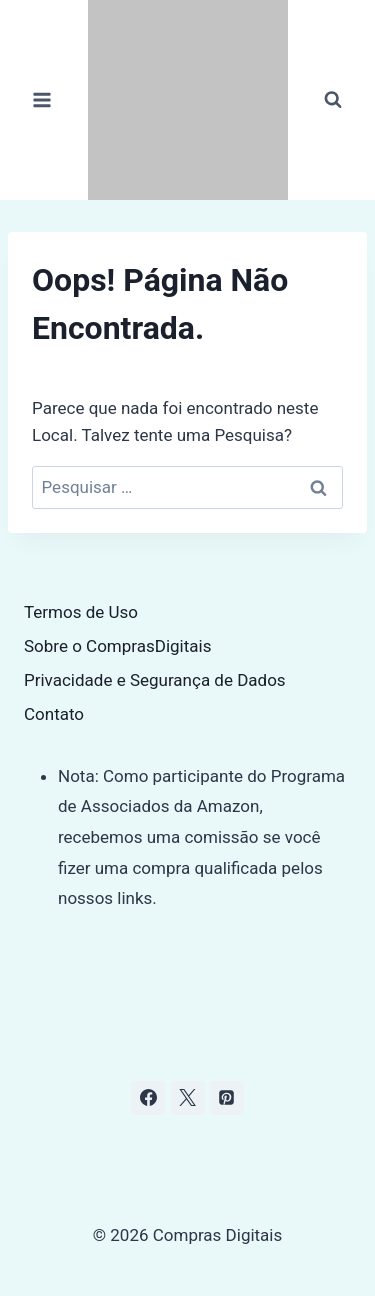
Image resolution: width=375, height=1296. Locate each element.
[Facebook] (148, 1098)
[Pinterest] (227, 1098)
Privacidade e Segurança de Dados (155, 680)
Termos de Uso (81, 612)
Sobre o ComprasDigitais (117, 646)
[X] (188, 1098)
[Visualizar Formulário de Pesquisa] (333, 100)
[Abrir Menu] (42, 99)
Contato (54, 714)
